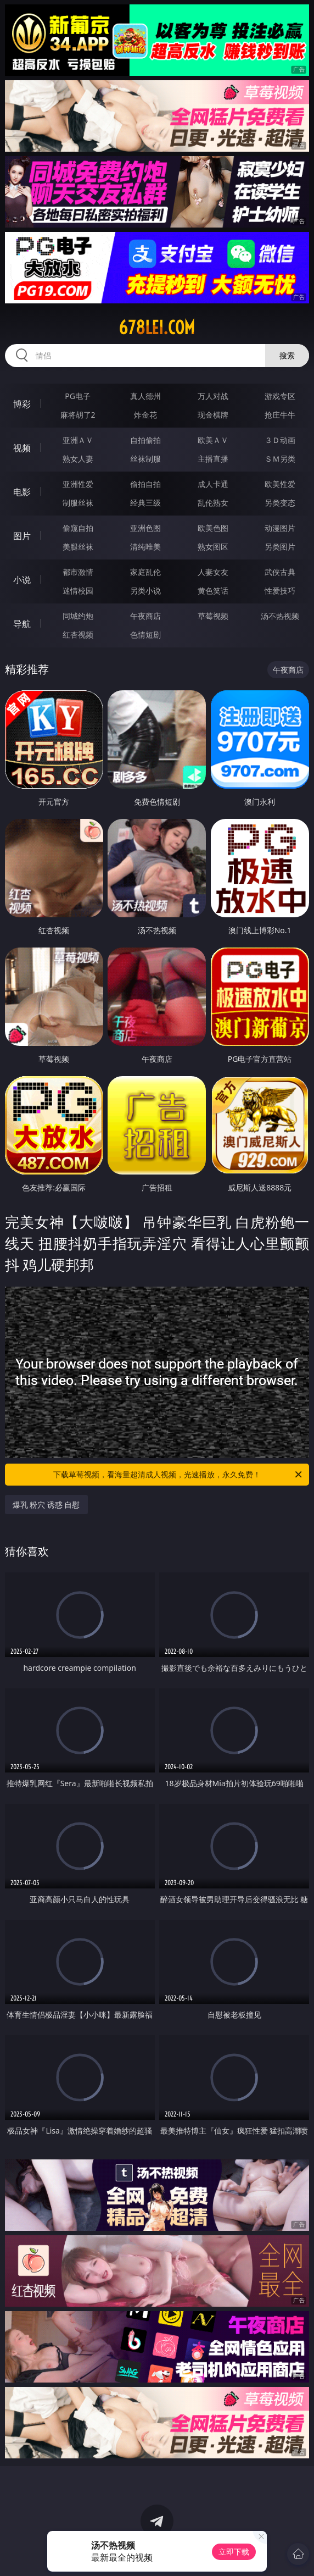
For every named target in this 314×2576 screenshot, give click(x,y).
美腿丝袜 (78, 546)
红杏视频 (78, 634)
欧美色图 (213, 528)
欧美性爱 (280, 484)
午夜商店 (145, 616)
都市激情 (78, 572)
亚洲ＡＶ (78, 440)
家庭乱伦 (145, 572)
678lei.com (157, 328)
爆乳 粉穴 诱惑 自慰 (46, 1504)
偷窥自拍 (78, 528)
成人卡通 (213, 484)
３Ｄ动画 (280, 440)
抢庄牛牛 (280, 414)
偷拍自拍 (145, 484)
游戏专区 (280, 396)
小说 (22, 580)
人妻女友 (213, 572)
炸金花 (145, 414)
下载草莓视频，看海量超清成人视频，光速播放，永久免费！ (178, 1474)
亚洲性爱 (78, 484)
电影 (22, 492)
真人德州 (145, 396)
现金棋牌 (213, 414)
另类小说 (145, 590)
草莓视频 (213, 616)
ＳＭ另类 (280, 458)
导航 (22, 624)
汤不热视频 (280, 616)
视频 (22, 448)
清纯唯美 (145, 546)
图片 (22, 536)
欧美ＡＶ (213, 440)
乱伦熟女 (213, 502)
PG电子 (78, 396)
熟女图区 (213, 546)
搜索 (287, 355)
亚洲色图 (145, 528)
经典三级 (145, 502)
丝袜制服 (145, 458)
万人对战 (213, 396)
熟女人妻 (78, 458)
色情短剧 (145, 634)
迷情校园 (78, 590)
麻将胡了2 (78, 414)
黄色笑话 (213, 590)
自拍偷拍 (145, 440)
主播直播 (213, 458)
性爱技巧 (280, 590)
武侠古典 (280, 572)
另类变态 (280, 502)
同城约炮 (78, 616)
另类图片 (280, 546)
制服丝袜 (78, 502)
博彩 (22, 404)
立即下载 (233, 2551)
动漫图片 (280, 528)
